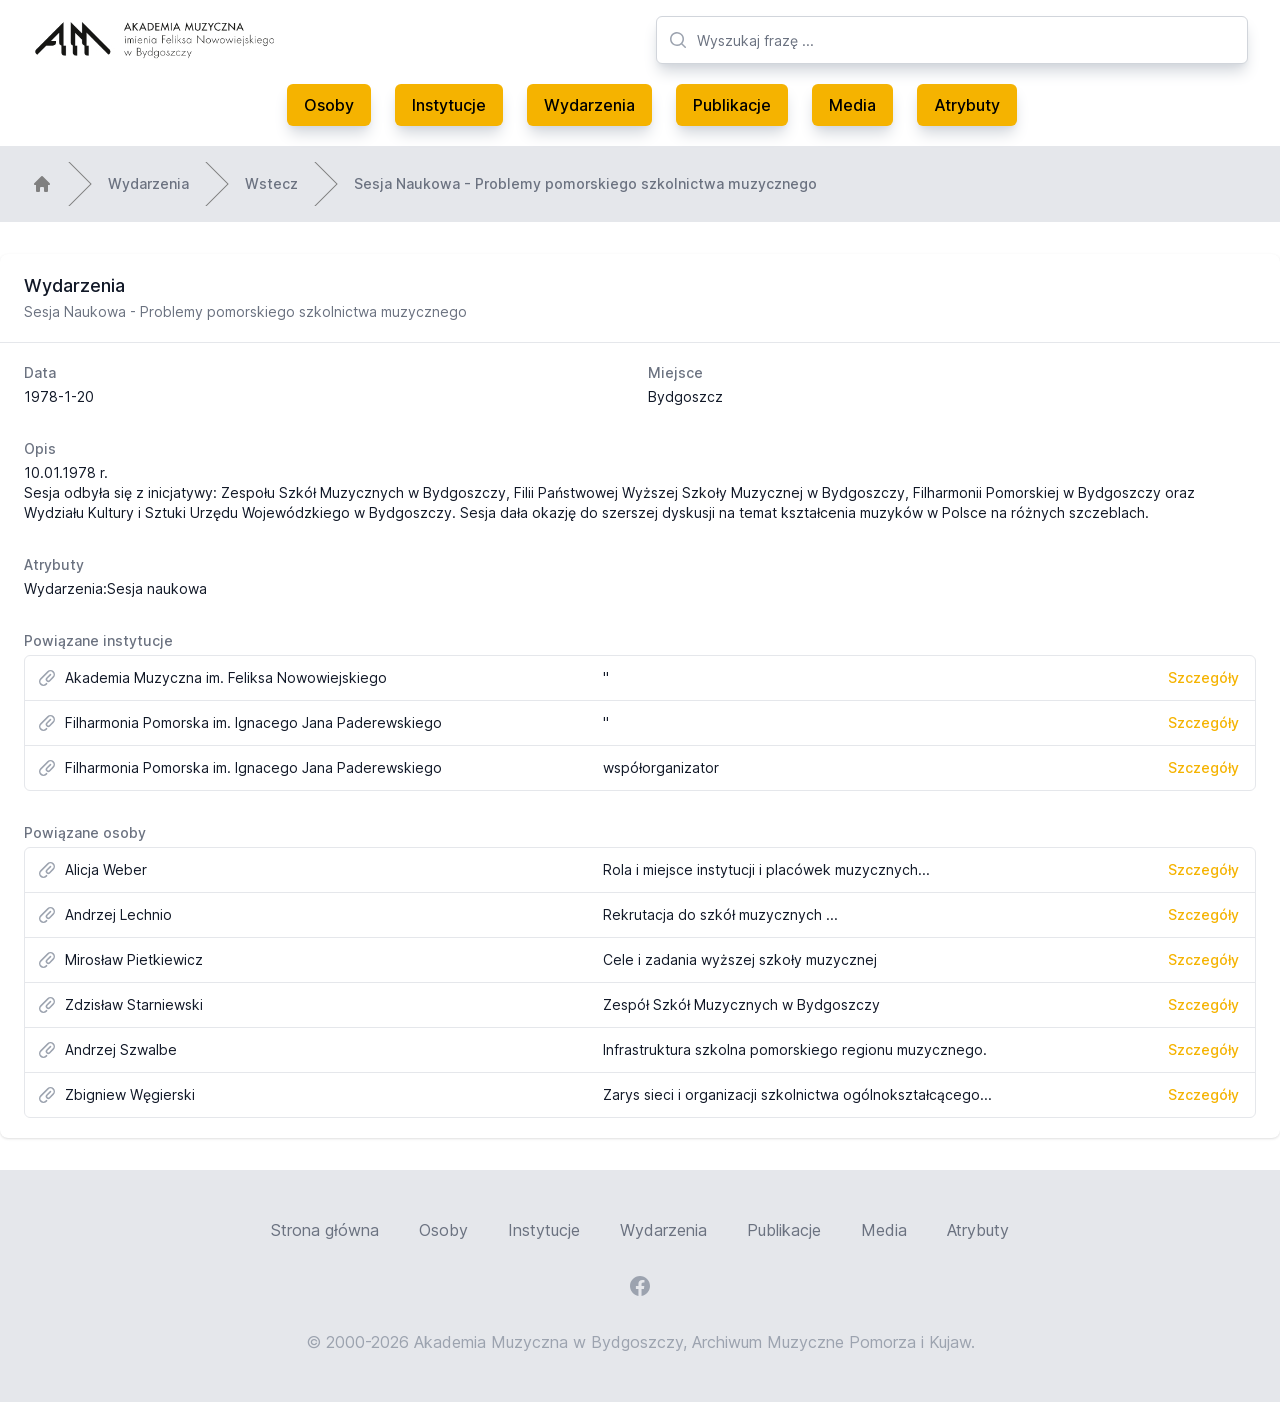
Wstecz (271, 183)
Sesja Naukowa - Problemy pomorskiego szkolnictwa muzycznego (585, 183)
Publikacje (732, 105)
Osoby (329, 105)
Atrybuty (967, 105)
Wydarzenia (589, 105)
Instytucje (449, 105)
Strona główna (325, 1230)
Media (852, 105)
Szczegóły (1203, 677)
